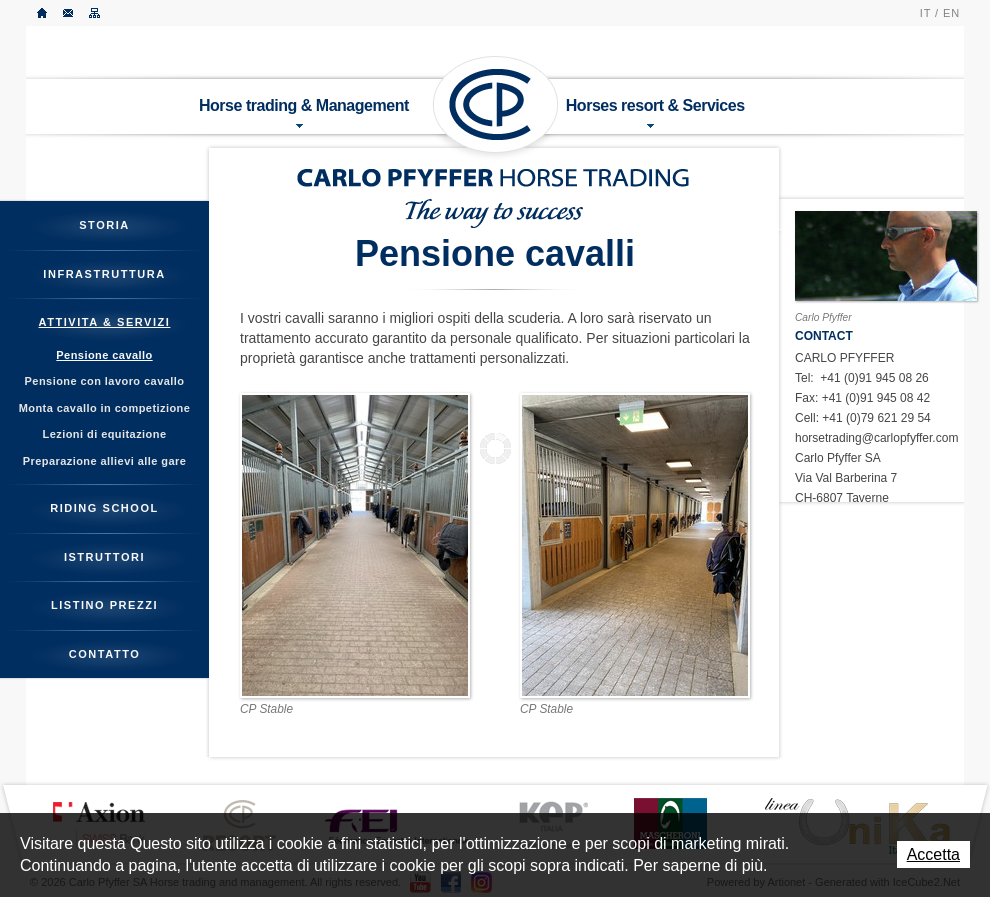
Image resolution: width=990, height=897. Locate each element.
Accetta (933, 854)
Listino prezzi (104, 605)
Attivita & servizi (105, 322)
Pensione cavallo (104, 355)
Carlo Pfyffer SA (496, 105)
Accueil (43, 13)
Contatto (69, 13)
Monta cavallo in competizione (105, 408)
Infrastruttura (104, 274)
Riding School (104, 508)
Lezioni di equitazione (105, 434)
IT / (929, 13)
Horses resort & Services (655, 112)
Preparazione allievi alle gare (105, 461)
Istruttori (104, 557)
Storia (104, 225)
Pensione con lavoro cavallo (105, 381)
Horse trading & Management (304, 112)
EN (951, 13)
